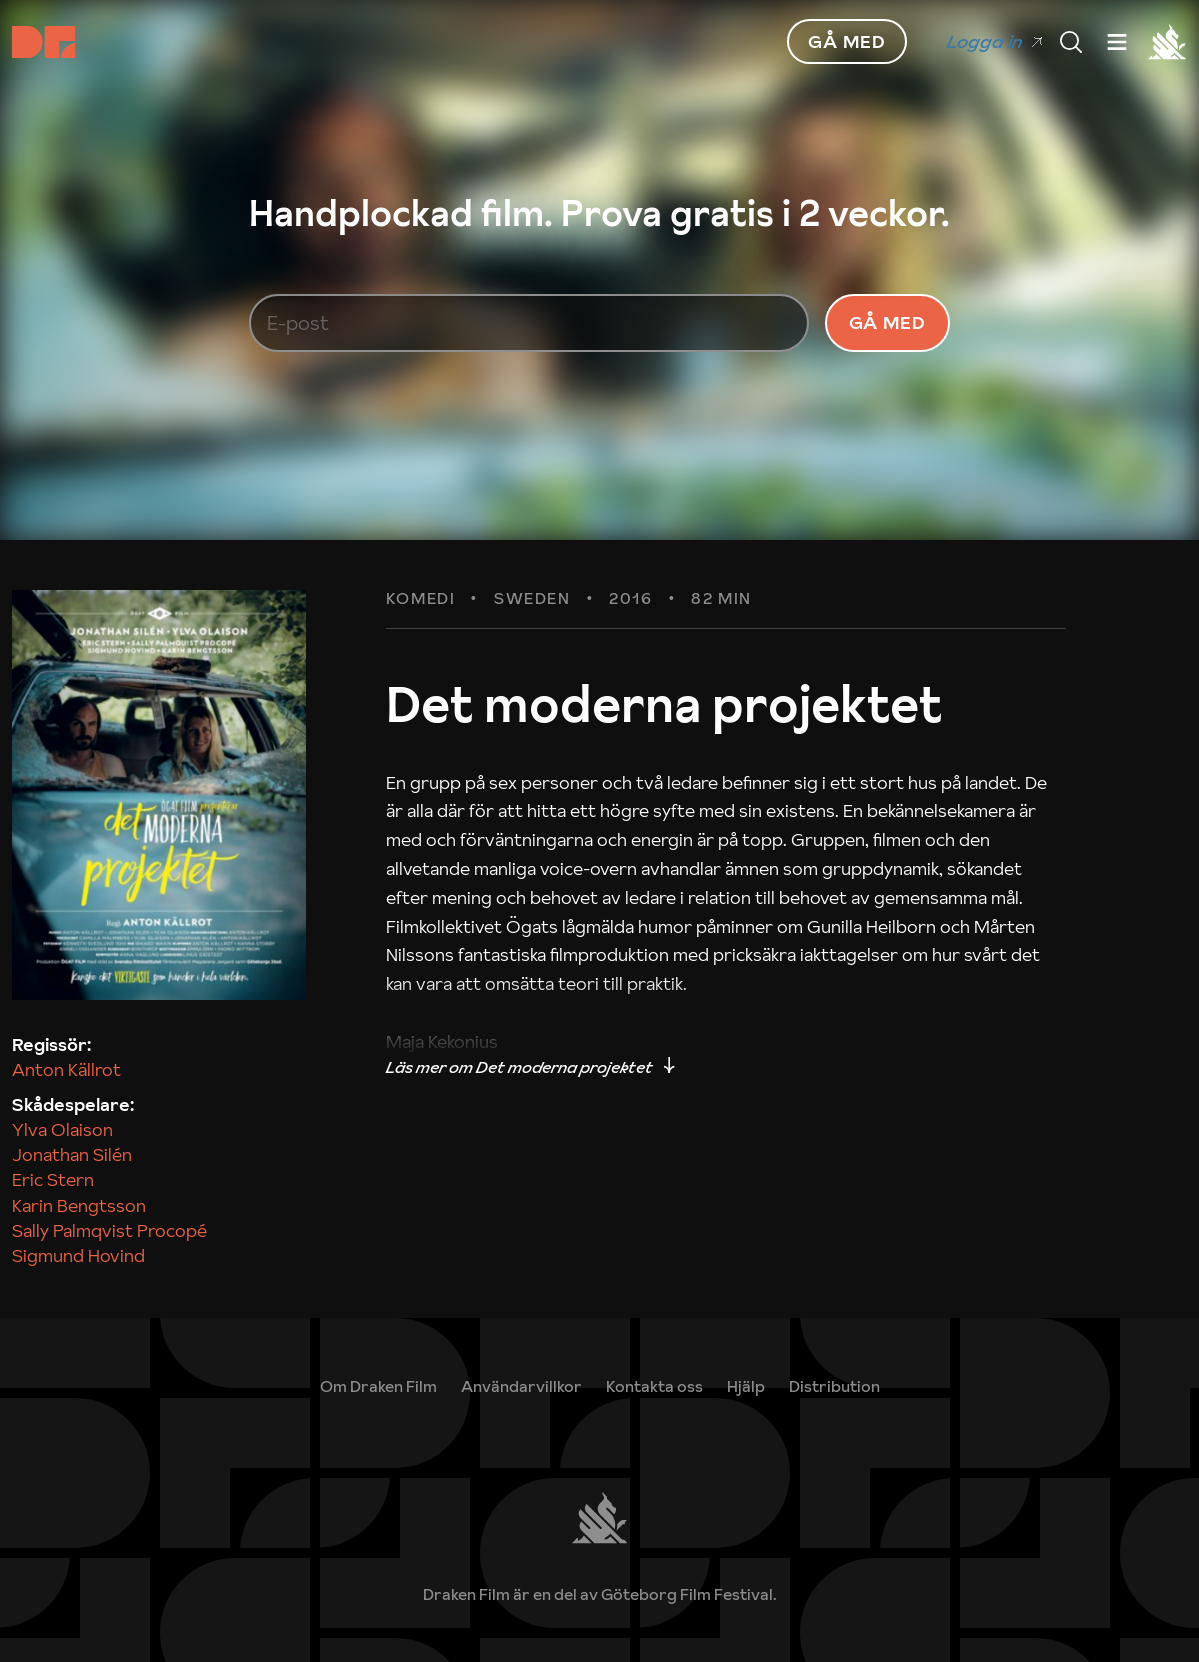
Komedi (421, 599)
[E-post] (529, 323)
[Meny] (1071, 42)
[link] (746, 1386)
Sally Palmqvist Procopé (109, 1230)
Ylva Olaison (62, 1129)
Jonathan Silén (72, 1154)
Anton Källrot (66, 1069)
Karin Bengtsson (79, 1205)
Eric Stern (53, 1179)
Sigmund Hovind (78, 1255)
